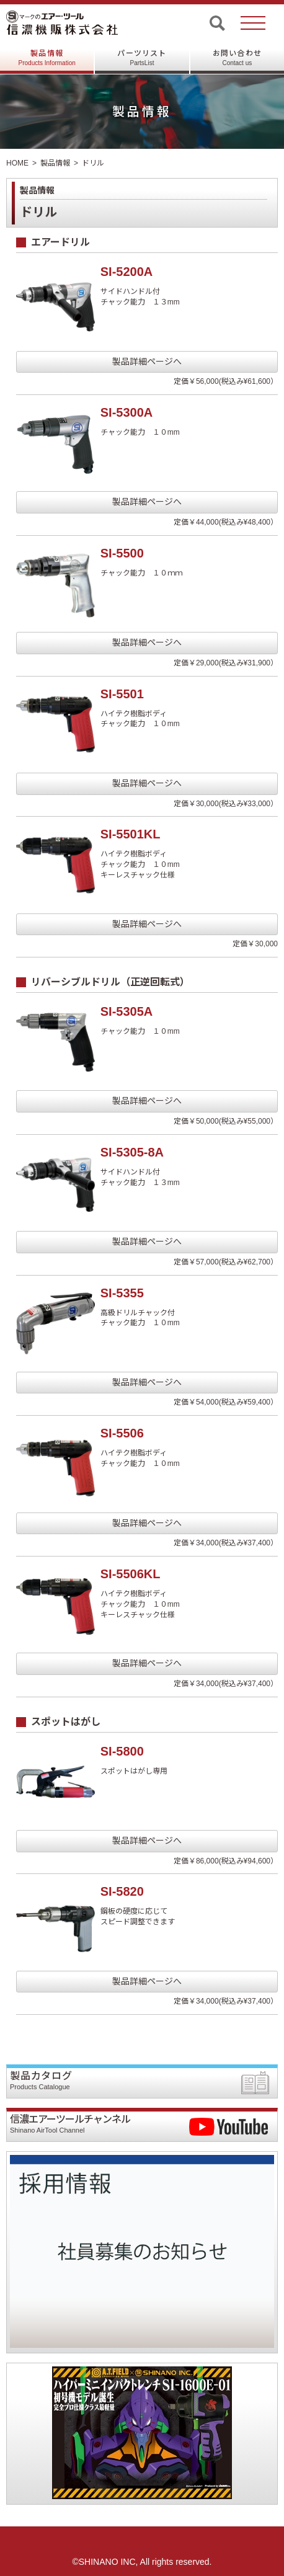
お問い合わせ (237, 57)
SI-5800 (122, 1751)
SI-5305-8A (132, 1152)
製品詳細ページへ (147, 361)
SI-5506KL (130, 1574)
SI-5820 (122, 1891)
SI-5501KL (130, 834)
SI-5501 (122, 694)
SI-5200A (126, 271)
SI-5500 (122, 553)
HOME (17, 163)
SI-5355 (122, 1293)
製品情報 (47, 57)
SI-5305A (126, 1011)
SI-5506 (122, 1433)
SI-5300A (126, 412)
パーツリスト (141, 57)
